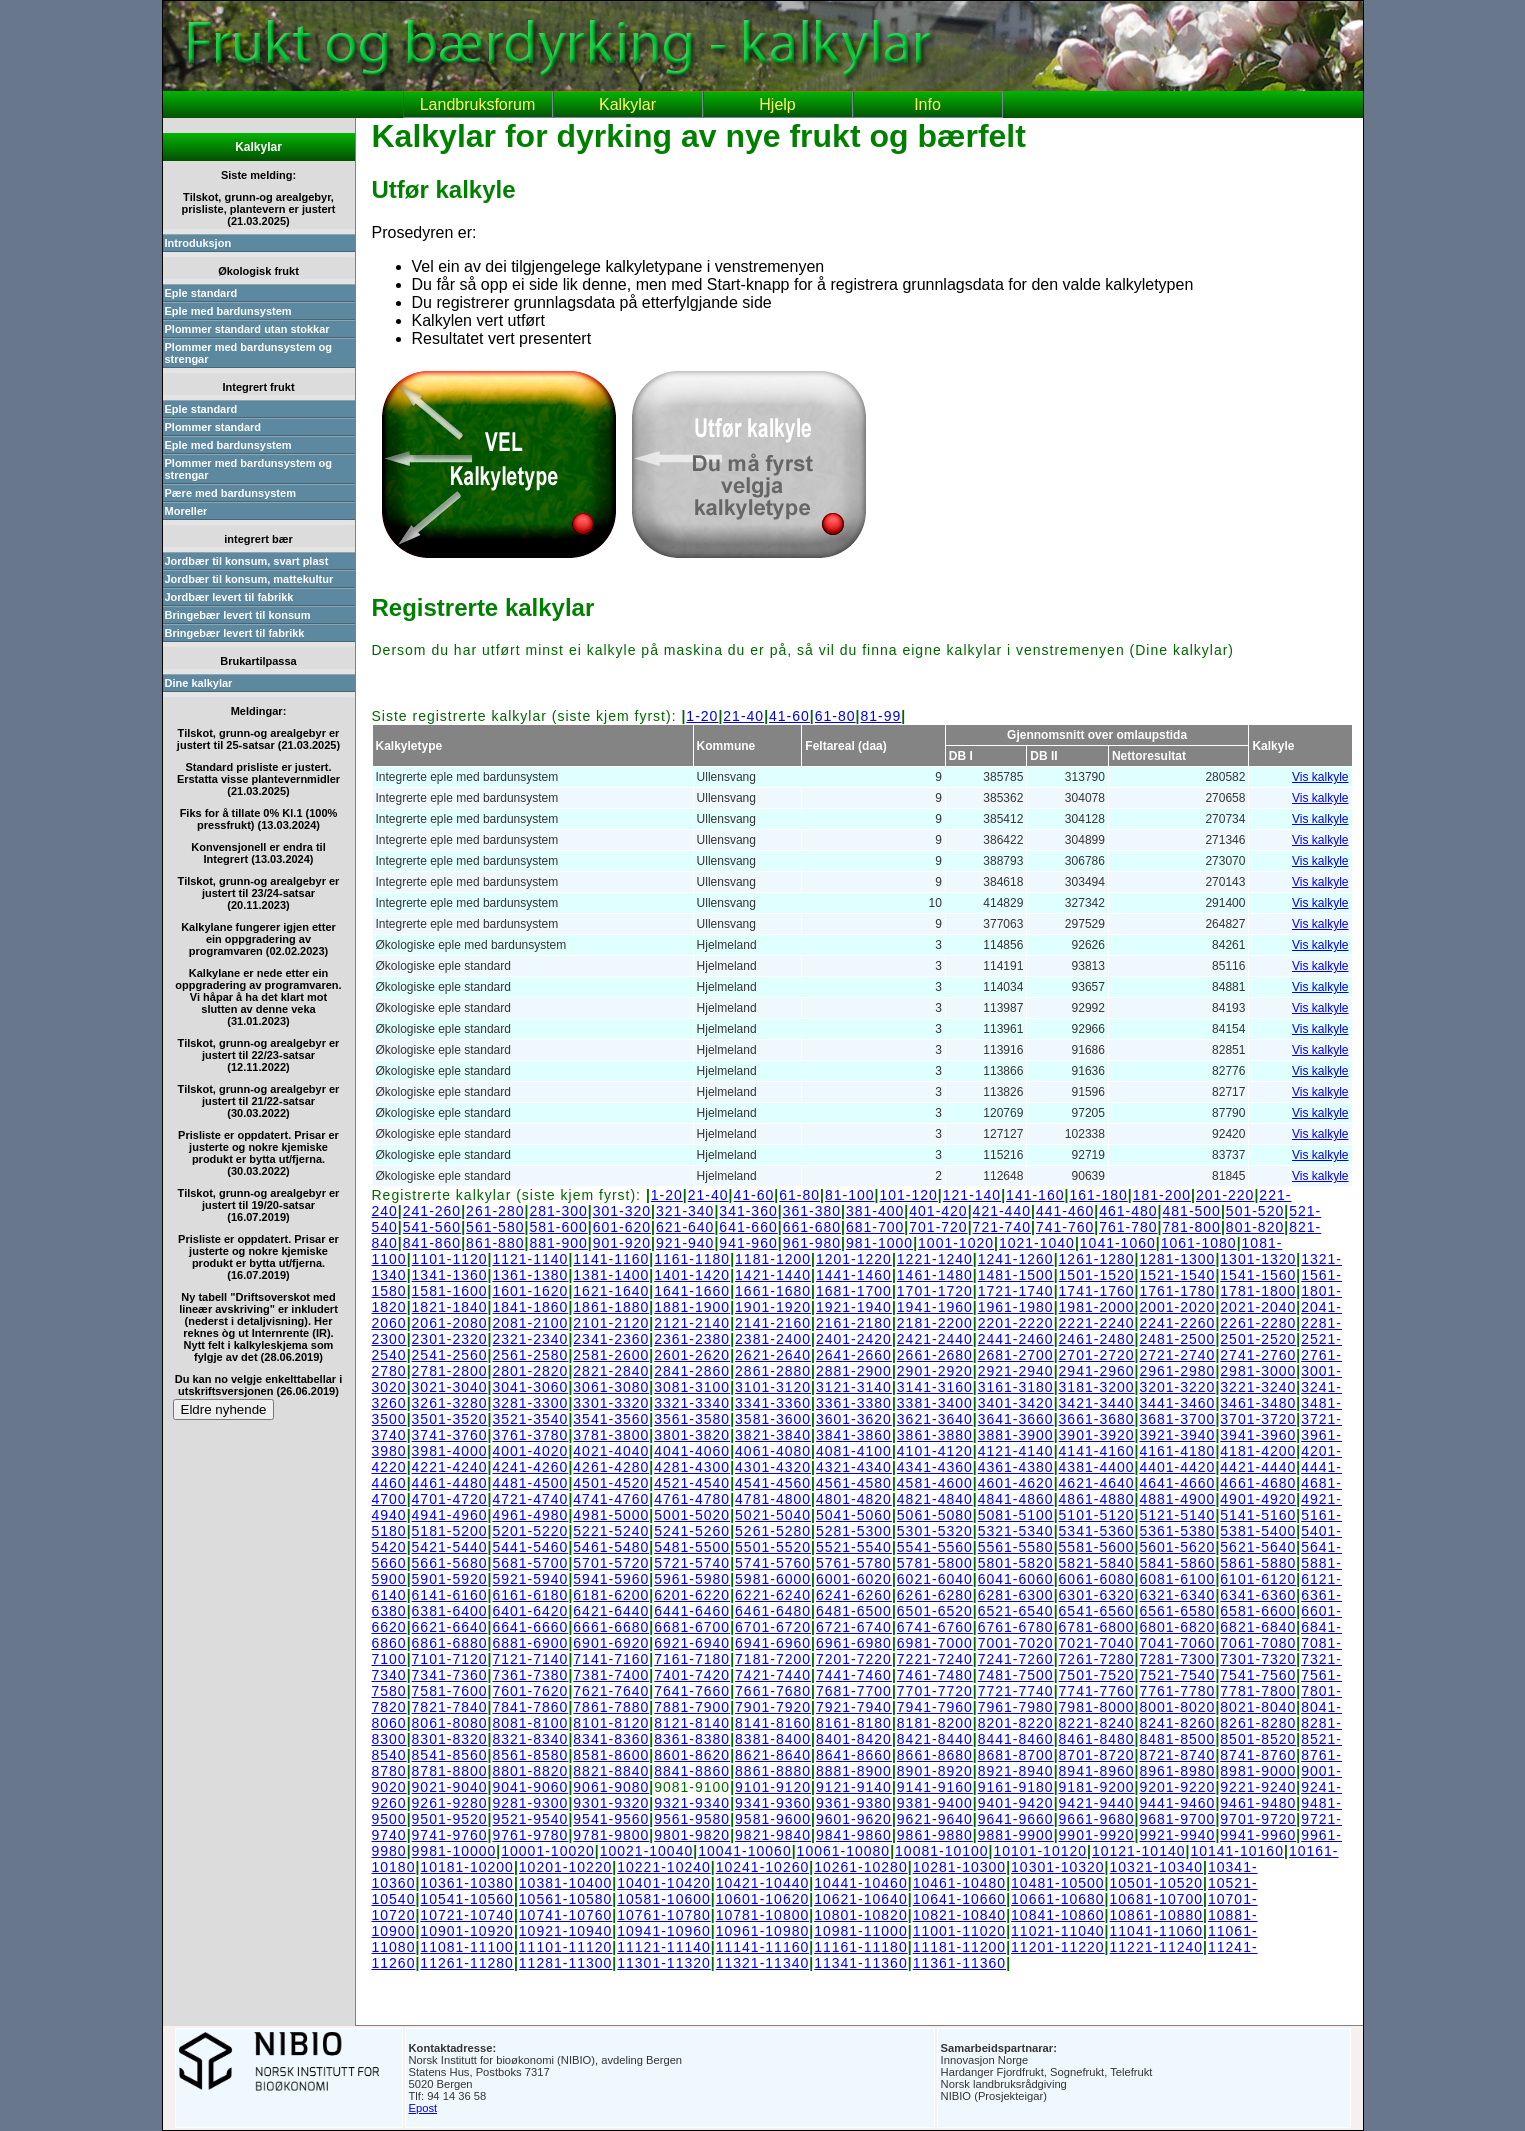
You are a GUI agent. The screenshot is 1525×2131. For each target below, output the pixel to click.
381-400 (875, 1211)
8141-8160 (773, 1723)
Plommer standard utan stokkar (247, 329)
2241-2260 (1177, 1323)
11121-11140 (664, 1947)
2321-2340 (530, 1339)
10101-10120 (1041, 1851)
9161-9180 (1016, 1787)
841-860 (432, 1243)
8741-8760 (1258, 1755)
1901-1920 (773, 1307)
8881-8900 (854, 1771)
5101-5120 (1097, 1515)
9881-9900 (1016, 1835)
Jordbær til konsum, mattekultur (249, 579)
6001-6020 (854, 1579)
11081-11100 (467, 1947)
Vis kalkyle (1320, 777)
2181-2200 (935, 1323)
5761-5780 (854, 1563)
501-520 (1255, 1211)
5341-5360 (1097, 1531)
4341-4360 (935, 1467)
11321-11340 (763, 1963)
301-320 (622, 1211)
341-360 (748, 1211)
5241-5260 (692, 1531)
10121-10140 (1139, 1851)
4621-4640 (1097, 1483)
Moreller (186, 511)
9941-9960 (1258, 1835)
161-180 (1098, 1195)
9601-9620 (854, 1819)
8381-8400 (773, 1739)
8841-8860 (692, 1771)
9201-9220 (1177, 1787)
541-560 (432, 1227)
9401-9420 (1016, 1803)
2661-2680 (935, 1355)
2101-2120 (611, 1323)
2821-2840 (611, 1371)
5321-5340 (1016, 1531)
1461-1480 (935, 1275)
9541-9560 (611, 1819)
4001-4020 (530, 1451)
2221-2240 (1097, 1323)
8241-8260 (1177, 1723)
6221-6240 (773, 1595)
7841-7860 (530, 1707)
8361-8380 (692, 1739)
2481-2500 (1177, 1339)
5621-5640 (1258, 1547)
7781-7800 (1258, 1691)
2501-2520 (1258, 1339)
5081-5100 (1016, 1515)
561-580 (495, 1227)
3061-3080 (611, 1387)
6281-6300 (1016, 1595)
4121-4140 (1016, 1451)
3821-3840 (773, 1435)
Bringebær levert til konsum (238, 615)
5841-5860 (1177, 1563)
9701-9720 (1258, 1819)
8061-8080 (450, 1723)
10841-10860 (1058, 1915)
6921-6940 (692, 1643)
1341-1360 (450, 1275)
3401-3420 (1016, 1403)
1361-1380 (530, 1275)
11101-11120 (566, 1947)
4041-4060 (692, 1451)
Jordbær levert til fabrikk (229, 597)
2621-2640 (773, 1355)
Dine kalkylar (199, 683)
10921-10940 (566, 1931)
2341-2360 (611, 1339)
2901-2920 (935, 1371)
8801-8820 (530, 1771)
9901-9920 (1097, 1835)
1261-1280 (1097, 1259)
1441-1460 (854, 1275)
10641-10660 (960, 1899)
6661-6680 (611, 1627)
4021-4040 (611, 1451)
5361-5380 (1177, 1531)
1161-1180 (692, 1259)
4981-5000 (611, 1515)
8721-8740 (1177, 1755)
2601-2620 (692, 1355)
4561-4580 (854, 1483)
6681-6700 (692, 1627)
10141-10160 (1237, 1851)
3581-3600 (773, 1419)
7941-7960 (935, 1707)
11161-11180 (861, 1947)
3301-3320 (611, 1403)
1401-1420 (692, 1275)
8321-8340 (530, 1739)
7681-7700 (854, 1691)
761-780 (1128, 1227)
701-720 (938, 1227)
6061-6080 (1097, 1579)
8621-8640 (773, 1755)
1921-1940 (854, 1307)
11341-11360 (861, 1963)
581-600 (558, 1227)
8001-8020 (1177, 1707)
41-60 (789, 716)
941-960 (748, 1243)
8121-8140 (692, 1723)
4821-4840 (935, 1499)
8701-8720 (1097, 1755)
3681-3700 (1177, 1419)
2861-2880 (773, 1371)
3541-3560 (611, 1419)
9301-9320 (611, 1803)
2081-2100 (530, 1323)
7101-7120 (450, 1659)
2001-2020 (1177, 1307)
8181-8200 (935, 1723)
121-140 (972, 1195)
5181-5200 (450, 1531)
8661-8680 (935, 1755)
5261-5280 (773, 1531)
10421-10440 (763, 1883)
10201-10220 (566, 1867)
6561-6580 (1177, 1611)
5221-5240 (611, 1531)
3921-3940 (1177, 1435)
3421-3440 (1097, 1403)
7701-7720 (935, 1691)
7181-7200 (773, 1659)
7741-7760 (1097, 1691)
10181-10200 (467, 1867)
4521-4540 (692, 1483)
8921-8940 (1016, 1771)
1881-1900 (692, 1307)
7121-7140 (530, 1659)
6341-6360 (1258, 1595)
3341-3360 (773, 1403)
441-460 (1065, 1211)
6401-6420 (530, 1611)
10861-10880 (1157, 1915)
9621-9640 (935, 1819)
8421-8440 (935, 1739)
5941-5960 (611, 1579)
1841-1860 (530, 1307)
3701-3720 (1258, 1419)
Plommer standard (213, 427)
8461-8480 (1097, 1739)
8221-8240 (1097, 1723)
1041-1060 (1118, 1243)
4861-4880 (1097, 1499)
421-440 (1002, 1211)
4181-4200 (1258, 1451)
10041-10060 (745, 1851)
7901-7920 (773, 1707)
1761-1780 (1177, 1291)
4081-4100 (854, 1451)
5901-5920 (450, 1579)
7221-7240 (935, 1659)
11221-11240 (1157, 1947)
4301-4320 (773, 1467)
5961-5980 (692, 1579)
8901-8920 (935, 1771)
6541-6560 (1097, 1611)
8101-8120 (611, 1723)
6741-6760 (935, 1627)
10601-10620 (763, 1899)
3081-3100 (692, 1387)
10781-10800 (763, 1915)
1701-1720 (935, 1291)
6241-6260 (854, 1595)
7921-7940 (854, 1707)
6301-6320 (1097, 1595)
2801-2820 (530, 1371)
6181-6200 (611, 1595)
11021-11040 (1058, 1931)
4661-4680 (1258, 1483)
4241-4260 (530, 1467)
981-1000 (879, 1243)
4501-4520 (611, 1483)
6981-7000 (935, 1643)
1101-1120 (450, 1259)
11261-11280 (467, 1963)
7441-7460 (854, 1675)
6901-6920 (611, 1643)
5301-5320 (935, 1531)
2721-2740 (1177, 1355)
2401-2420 (854, 1339)
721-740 (1002, 1227)
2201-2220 (1016, 1323)
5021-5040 (773, 1515)
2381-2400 (773, 1339)
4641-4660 (1177, 1483)
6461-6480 (773, 1611)
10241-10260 (763, 1867)
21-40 (743, 716)
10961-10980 (763, 1931)
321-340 (685, 1211)
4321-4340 (854, 1467)
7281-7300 (1177, 1659)
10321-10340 (1157, 1867)
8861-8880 (773, 1771)
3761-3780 (530, 1435)
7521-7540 (1177, 1675)
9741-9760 (450, 1835)
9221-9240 (1258, 1787)
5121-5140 (1177, 1515)
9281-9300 (530, 1803)
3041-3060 (530, 1387)
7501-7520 (1097, 1675)
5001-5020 (692, 1515)
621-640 (685, 1227)
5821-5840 (1097, 1563)
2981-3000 (1258, 1371)
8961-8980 (1177, 1771)
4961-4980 (530, 1515)
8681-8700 (1016, 1755)
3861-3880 (935, 1435)
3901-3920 (1097, 1435)
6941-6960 (773, 1643)
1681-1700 (854, 1291)
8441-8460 (1016, 1739)
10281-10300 (960, 1867)
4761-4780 (692, 1499)
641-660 (748, 1227)
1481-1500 (1016, 1275)
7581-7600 (450, 1691)
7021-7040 (1097, 1643)
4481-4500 (530, 1483)
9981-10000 (454, 1851)
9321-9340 (692, 1803)
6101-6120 (1258, 1579)
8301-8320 (450, 1739)
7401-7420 (692, 1675)
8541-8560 (450, 1755)
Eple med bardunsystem (228, 311)
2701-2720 (1097, 1355)
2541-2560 (450, 1355)
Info (927, 104)
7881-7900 (692, 1707)
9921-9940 (1177, 1835)
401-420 (938, 1211)
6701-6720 (773, 1627)
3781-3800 (611, 1435)
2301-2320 (450, 1339)
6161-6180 (530, 1595)
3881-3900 (1016, 1435)
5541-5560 (935, 1547)
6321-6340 (1177, 1595)
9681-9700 (1177, 1819)
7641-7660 (692, 1691)
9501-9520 (450, 1819)
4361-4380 (1016, 1467)
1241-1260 (1016, 1259)
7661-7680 (773, 1691)
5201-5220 (530, 1531)
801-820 (1255, 1227)
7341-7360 (450, 1675)
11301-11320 (664, 1963)
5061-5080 (935, 1515)
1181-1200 (773, 1259)
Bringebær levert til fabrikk (235, 633)
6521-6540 (1016, 1611)
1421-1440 (773, 1275)
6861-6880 (450, 1643)
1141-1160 (611, 1259)
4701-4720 (450, 1499)
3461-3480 (1258, 1403)
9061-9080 (611, 1787)
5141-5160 (1258, 1515)
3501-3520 (450, 1419)
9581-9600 (773, 1819)
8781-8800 (450, 1771)
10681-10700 (1157, 1899)
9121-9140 (854, 1787)
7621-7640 (611, 1691)
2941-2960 (1097, 1371)
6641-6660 (530, 1627)
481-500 (1192, 1211)
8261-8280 (1258, 1723)
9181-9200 (1097, 1787)
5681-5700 (530, 1563)
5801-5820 (1016, 1563)
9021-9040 (450, 1787)
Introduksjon (198, 243)
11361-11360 (960, 1963)
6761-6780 (1016, 1627)
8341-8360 (611, 1739)
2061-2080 (450, 1323)
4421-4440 (1258, 1467)
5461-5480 (611, 1547)
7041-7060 (1177, 1643)
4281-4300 (692, 1467)
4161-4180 (1177, 1451)
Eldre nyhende (224, 1409)
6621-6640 (450, 1627)
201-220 (1225, 1195)
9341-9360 (773, 1803)
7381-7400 (611, 1675)
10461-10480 (960, 1883)
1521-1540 (1177, 1275)
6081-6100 (1177, 1579)
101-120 (908, 1195)
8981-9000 (1258, 1771)
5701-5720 (611, 1563)
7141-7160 (611, 1659)
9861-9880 (935, 1835)
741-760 (1065, 1227)
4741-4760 (611, 1499)
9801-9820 (692, 1835)
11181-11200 (960, 1947)
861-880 (495, 1243)
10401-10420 (664, 1883)
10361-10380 (467, 1883)
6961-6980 (854, 1643)
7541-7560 (1258, 1675)
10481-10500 (1058, 1883)
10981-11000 (861, 1931)
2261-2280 (1258, 1323)
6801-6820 (1177, 1627)
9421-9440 (1097, 1803)
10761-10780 (664, 1915)
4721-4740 (530, 1499)
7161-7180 (692, 1659)
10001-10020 (548, 1851)
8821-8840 (611, 1771)
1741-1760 (1097, 1291)
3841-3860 (854, 1435)
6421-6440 (611, 1611)
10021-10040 (647, 1851)
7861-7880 (611, 1707)
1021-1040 (1037, 1243)
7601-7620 (530, 1691)
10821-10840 (960, 1915)
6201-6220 (692, 1595)
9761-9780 (530, 1835)
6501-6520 (935, 1611)
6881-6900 (530, 1643)
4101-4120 (935, 1451)
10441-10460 (861, 1883)
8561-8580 (530, 1755)
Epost (423, 2108)
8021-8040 (1258, 1707)
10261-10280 (861, 1867)
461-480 (1128, 1211)
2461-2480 (1097, 1339)
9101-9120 (773, 1787)
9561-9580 (692, 1819)
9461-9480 (1258, 1803)
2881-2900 (854, 1371)
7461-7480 (935, 1675)
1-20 (702, 716)
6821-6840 (1258, 1627)
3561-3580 (692, 1419)
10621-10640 (861, 1899)
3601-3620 (854, 1419)
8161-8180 (854, 1723)
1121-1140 (530, 1259)
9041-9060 (530, 1787)
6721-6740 (854, 1627)
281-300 (558, 1211)
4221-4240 (450, 1467)
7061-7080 (1258, 1643)
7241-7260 (1016, 1659)
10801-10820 (861, 1915)
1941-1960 (935, 1307)
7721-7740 (1016, 1691)
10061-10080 (844, 1851)
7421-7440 (773, 1675)
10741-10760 (566, 1915)
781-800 (1192, 1227)
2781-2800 (450, 1371)
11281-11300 (566, 1963)
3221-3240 (1258, 1387)
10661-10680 (1058, 1899)
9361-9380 (854, 1803)
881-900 (558, 1243)
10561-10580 (566, 1899)
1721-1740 (1016, 1291)
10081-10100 (942, 1851)
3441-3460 (1177, 1403)
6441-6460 (692, 1611)
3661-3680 (1097, 1419)
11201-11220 (1058, 1947)
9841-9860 (854, 1835)
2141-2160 (773, 1323)
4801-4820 (854, 1499)
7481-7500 (1016, 1675)
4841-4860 (1016, 1499)
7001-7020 (1016, 1643)
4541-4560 (773, 1483)
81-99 (881, 716)
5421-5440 (450, 1547)
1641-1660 (692, 1291)
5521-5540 (854, 1547)
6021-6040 (935, 1579)
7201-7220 (854, 1659)
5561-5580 (1016, 1547)
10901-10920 (467, 1931)
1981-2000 (1097, 1307)
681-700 (875, 1227)
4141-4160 (1097, 1451)
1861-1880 (611, 1307)
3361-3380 (854, 1403)
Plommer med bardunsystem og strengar (249, 353)
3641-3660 (1016, 1419)
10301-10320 (1058, 1867)
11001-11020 (960, 1931)
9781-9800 (611, 1835)
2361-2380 (692, 1339)
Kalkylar (627, 104)
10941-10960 (664, 1931)
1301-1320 (1258, 1259)
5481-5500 (692, 1547)
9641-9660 (1016, 1819)
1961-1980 (1016, 1307)
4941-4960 (450, 1515)
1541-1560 (1258, 1275)
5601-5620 (1177, 1547)
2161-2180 (854, 1323)
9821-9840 (773, 1835)
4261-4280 (611, 1467)
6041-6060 (1016, 1579)
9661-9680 (1097, 1819)
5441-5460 (530, 1547)
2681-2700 (1016, 1355)
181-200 (1162, 1195)
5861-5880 (1258, 1563)
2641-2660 (854, 1355)
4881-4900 (1177, 1499)
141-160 (1035, 1195)
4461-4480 (450, 1483)
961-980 (812, 1243)
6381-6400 (450, 1611)
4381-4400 (1097, 1467)
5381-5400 (1258, 1531)
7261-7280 (1097, 1659)
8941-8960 (1097, 1771)
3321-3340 (692, 1403)
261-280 (495, 1211)
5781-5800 (935, 1563)
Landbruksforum (478, 104)
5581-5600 (1097, 1547)
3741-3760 (450, 1435)
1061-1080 (1199, 1243)
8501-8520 (1258, 1739)
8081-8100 (530, 1723)
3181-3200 (1097, 1387)
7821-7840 (450, 1707)
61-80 (835, 716)
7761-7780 (1177, 1691)
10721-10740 (467, 1915)
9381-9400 (935, 1803)
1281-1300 (1177, 1259)
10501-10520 (1157, 1883)
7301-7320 (1258, 1659)
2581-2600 (611, 1355)
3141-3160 (935, 1387)
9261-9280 (450, 1803)
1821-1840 (450, 1307)
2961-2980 (1177, 1371)
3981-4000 (450, 1451)
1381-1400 (611, 1275)
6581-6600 (1258, 1611)
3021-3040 (450, 1387)
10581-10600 (664, 1899)
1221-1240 (935, 1259)
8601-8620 (692, 1755)
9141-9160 (935, 1787)
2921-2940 (1016, 1371)
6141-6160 (450, 1595)
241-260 (432, 1211)
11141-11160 (763, 1947)
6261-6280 (935, 1595)
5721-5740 (692, 1563)
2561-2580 (530, 1355)
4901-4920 (1258, 1499)
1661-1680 (773, 1291)
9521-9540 (530, 1819)
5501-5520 (773, 1547)
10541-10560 (467, 1899)
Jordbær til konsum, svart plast (247, 561)
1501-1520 (1097, 1275)
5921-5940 (530, 1579)
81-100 (850, 1195)
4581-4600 (935, 1483)
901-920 (622, 1243)
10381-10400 (566, 1883)
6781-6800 (1097, 1627)
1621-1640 (611, 1291)
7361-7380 (530, 1675)
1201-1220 (854, 1259)
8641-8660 (854, 1755)
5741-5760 (773, 1563)
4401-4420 (1177, 1467)
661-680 (812, 1227)
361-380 (812, 1211)
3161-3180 (1016, 1387)
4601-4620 (1016, 1483)
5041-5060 (854, 1515)
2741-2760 (1258, 1355)
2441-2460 (1016, 1339)
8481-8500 (1177, 1739)
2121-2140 (692, 1323)
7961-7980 (1016, 1707)
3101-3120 (773, 1387)
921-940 (685, 1243)
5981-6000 (773, 1579)
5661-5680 (450, 1563)
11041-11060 (1157, 1931)
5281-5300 (854, 1531)
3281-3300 (530, 1403)
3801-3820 (692, 1435)
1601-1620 (530, 1291)
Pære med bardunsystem (230, 493)
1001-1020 (956, 1243)
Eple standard (201, 293)
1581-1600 (450, 1291)
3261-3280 (450, 1403)
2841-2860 (692, 1371)
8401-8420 (854, 1739)
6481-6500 (854, 1611)
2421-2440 (935, 1339)
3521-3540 (530, 1419)
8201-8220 (1016, 1723)
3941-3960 (1258, 1435)
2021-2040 (1258, 1307)
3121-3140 (854, 1387)
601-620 (622, 1227)
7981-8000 (1097, 1707)
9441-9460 (1177, 1803)
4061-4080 (773, 1451)
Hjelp (777, 104)
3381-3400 (935, 1403)
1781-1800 (1258, 1291)
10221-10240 (664, 1867)
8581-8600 (611, 1755)
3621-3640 (935, 1419)
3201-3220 (1177, 1387)
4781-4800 (773, 1499)
